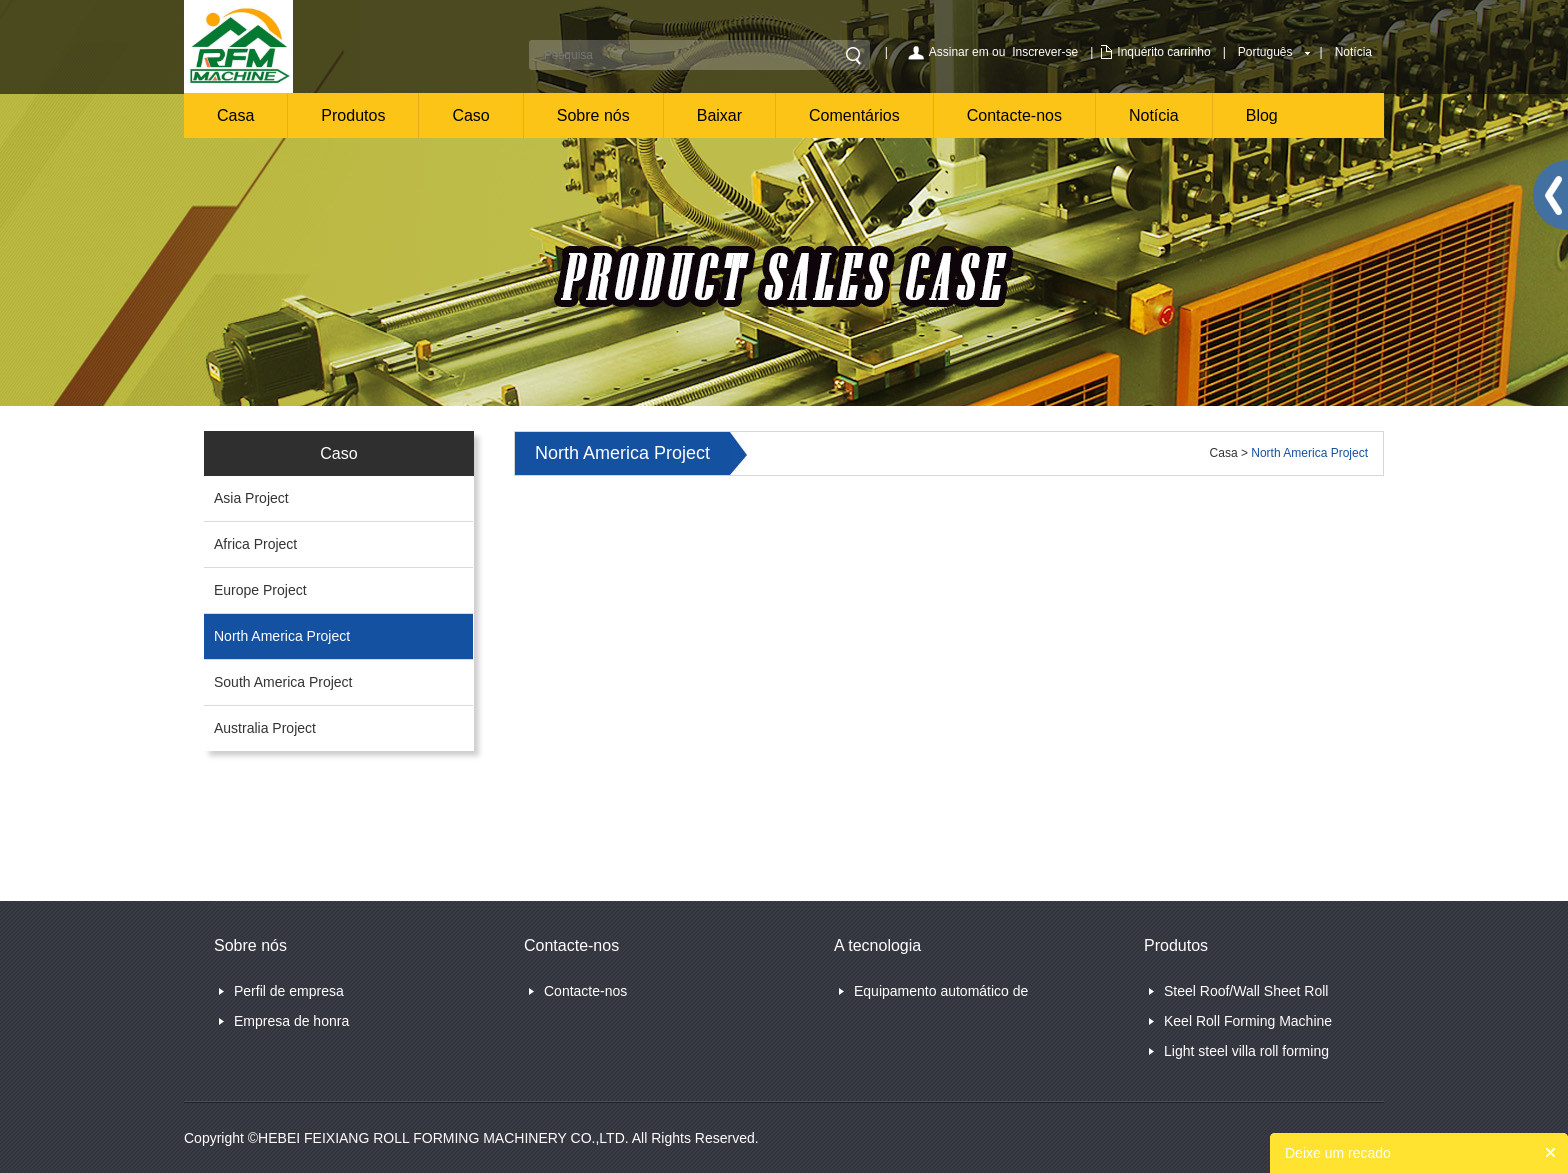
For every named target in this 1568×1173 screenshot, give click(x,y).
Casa (235, 115)
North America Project (282, 636)
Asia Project (251, 498)
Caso (470, 115)
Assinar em (959, 52)
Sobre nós (593, 115)
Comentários (854, 115)
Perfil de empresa (289, 991)
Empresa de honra (291, 1021)
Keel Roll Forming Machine (1248, 1021)
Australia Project (265, 728)
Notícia (1353, 52)
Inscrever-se (1045, 52)
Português (1265, 52)
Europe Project (260, 590)
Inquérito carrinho (1163, 52)
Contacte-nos (1014, 115)
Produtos (353, 115)
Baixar (719, 115)
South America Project (283, 682)
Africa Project (255, 544)
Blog (1262, 115)
